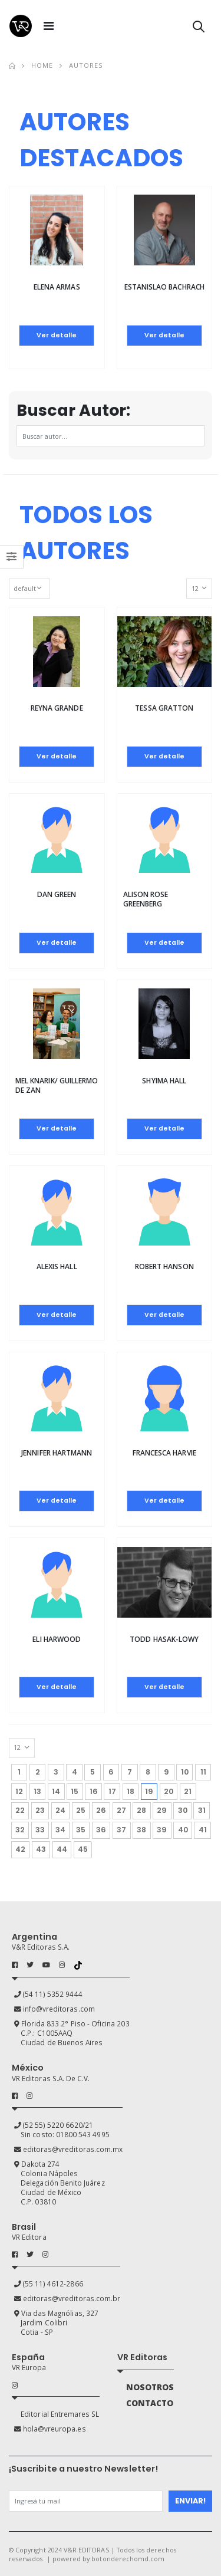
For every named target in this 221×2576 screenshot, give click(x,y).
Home (42, 65)
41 (203, 1830)
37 (121, 1830)
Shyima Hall (164, 1081)
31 (202, 1810)
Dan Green (57, 894)
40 (183, 1830)
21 (188, 1791)
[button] (199, 29)
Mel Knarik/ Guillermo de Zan (56, 1085)
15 (74, 1791)
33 (40, 1830)
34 (60, 1830)
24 (60, 1810)
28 (141, 1810)
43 (41, 1849)
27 (121, 1810)
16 (94, 1791)
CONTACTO (149, 2403)
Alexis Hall (57, 1266)
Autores (86, 65)
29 (162, 1810)
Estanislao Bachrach (164, 287)
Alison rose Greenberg (146, 899)
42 (20, 1849)
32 (20, 1830)
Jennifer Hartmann (56, 1453)
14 (56, 1791)
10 (185, 1772)
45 (83, 1849)
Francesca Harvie (164, 1453)
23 (40, 1810)
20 (168, 1791)
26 (101, 1810)
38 (141, 1830)
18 (130, 1791)
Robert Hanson (164, 1266)
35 (80, 1830)
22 (20, 1810)
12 (19, 1791)
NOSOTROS (150, 2387)
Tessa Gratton (164, 708)
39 (162, 1830)
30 (182, 1810)
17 (112, 1791)
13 (37, 1791)
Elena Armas (57, 287)
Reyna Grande (57, 708)
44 (62, 1849)
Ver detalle (57, 335)
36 (101, 1830)
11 (203, 1772)
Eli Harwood (56, 1639)
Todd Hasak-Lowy (164, 1639)
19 (151, 1789)
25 (80, 1810)
